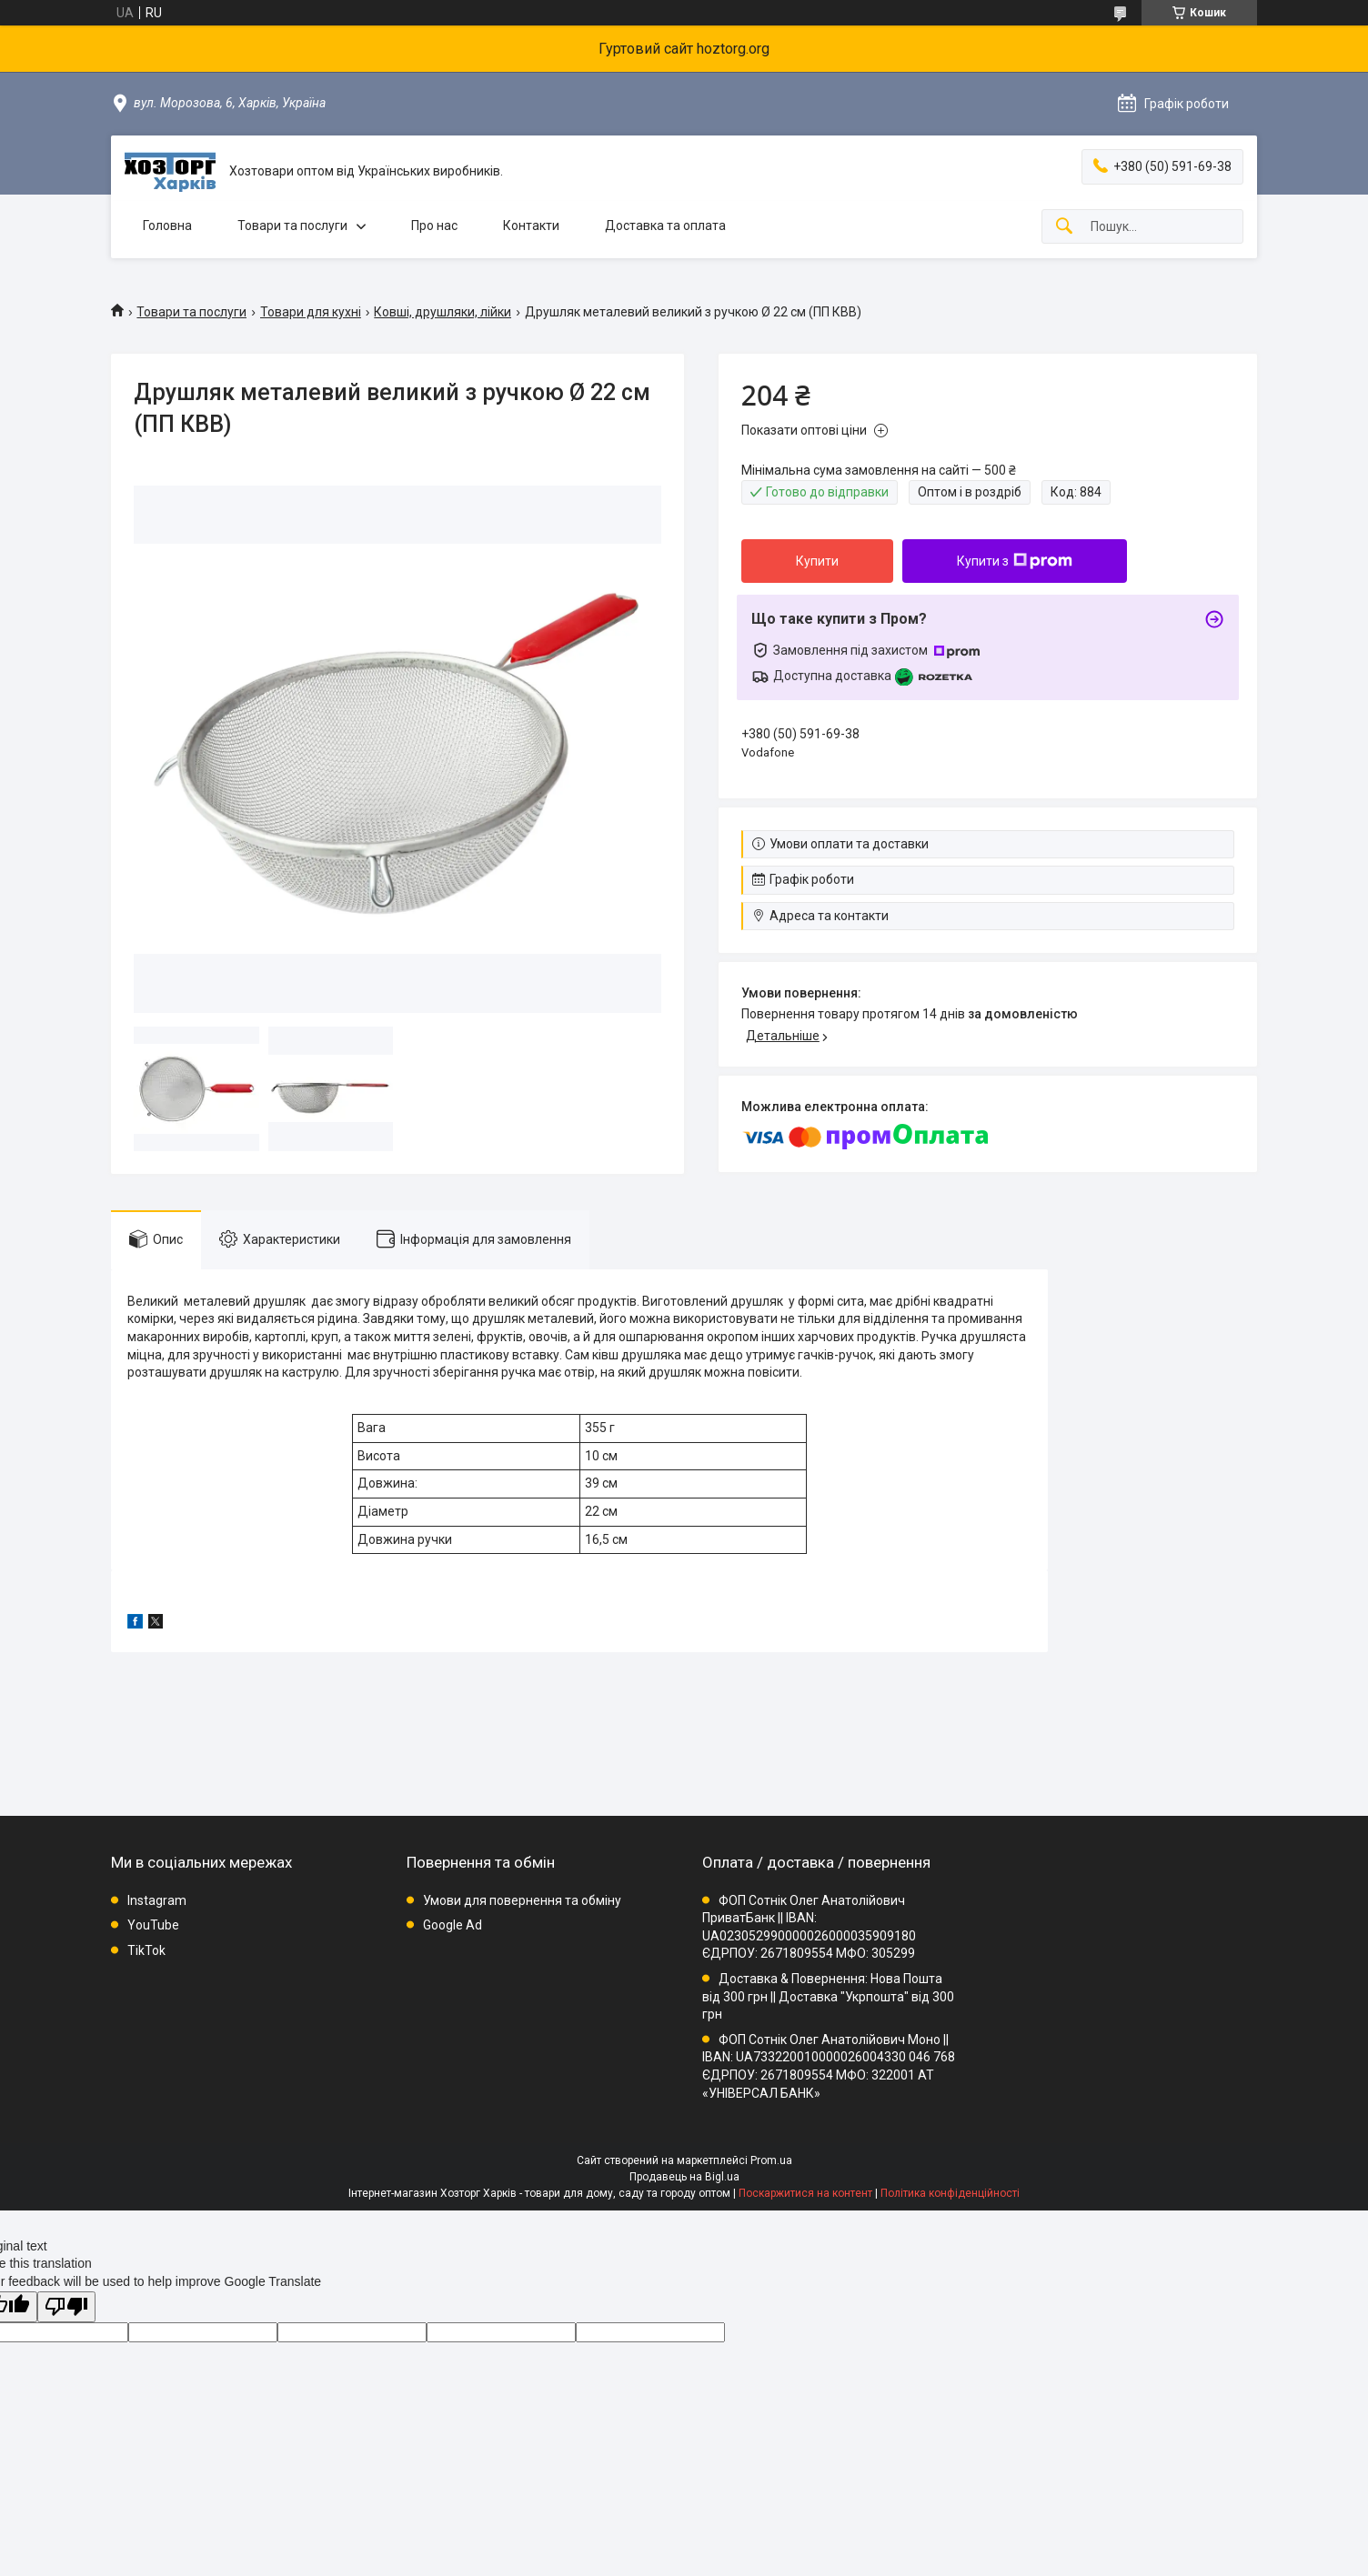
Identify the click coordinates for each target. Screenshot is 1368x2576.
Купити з (1014, 561)
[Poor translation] (66, 2307)
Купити (817, 561)
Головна (167, 225)
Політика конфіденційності (950, 2193)
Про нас (434, 225)
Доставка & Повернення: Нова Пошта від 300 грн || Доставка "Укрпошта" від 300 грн (828, 1996)
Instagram (156, 1900)
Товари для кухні (310, 312)
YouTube (153, 1925)
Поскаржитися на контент (805, 2193)
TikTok (146, 1950)
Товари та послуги (292, 225)
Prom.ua (771, 2160)
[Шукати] (1064, 227)
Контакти (531, 225)
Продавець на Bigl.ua (684, 2176)
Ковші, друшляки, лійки (442, 312)
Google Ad (452, 1925)
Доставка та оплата (665, 225)
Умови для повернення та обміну (522, 1900)
